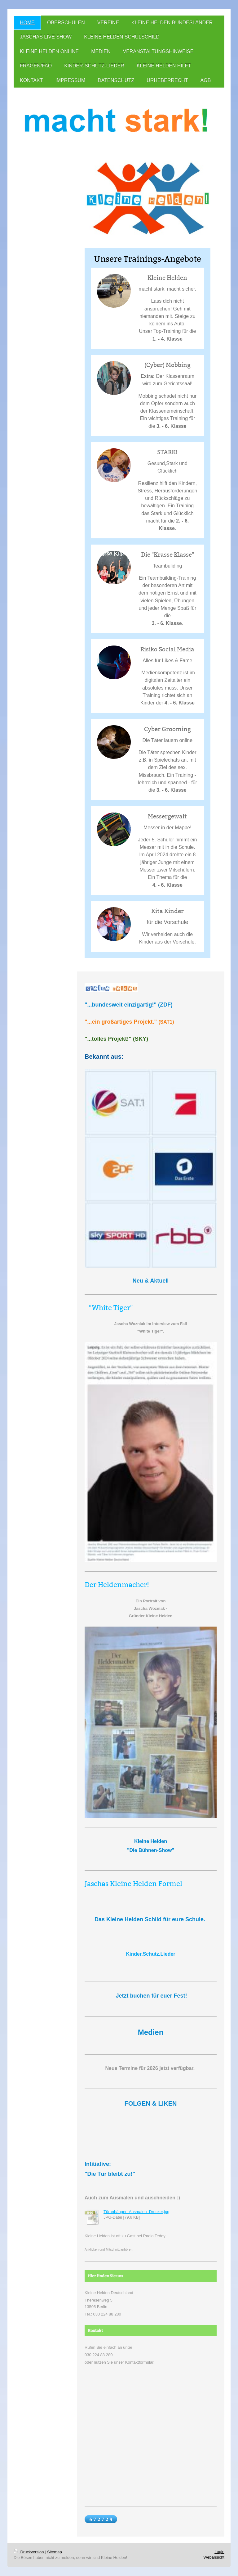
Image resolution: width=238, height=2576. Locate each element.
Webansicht (213, 2557)
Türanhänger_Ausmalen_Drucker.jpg (136, 2211)
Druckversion (29, 2552)
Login (219, 2551)
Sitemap (54, 2552)
